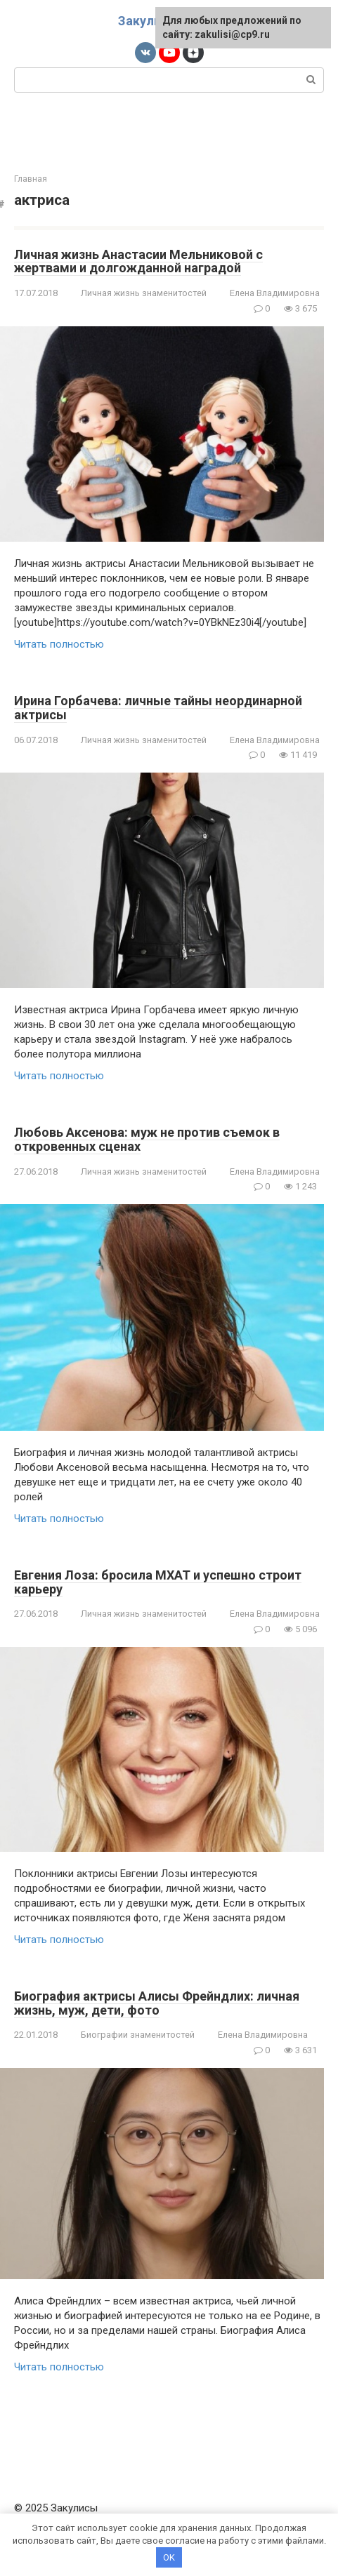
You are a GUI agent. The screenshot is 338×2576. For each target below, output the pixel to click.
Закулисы (148, 20)
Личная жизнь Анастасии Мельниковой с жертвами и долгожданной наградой (138, 261)
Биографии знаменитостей (138, 2034)
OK (169, 2557)
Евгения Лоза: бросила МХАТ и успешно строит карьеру (157, 1582)
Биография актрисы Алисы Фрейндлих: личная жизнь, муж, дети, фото (156, 2003)
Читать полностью (59, 644)
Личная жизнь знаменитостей (144, 293)
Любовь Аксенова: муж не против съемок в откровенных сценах (147, 1139)
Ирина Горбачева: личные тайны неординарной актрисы (158, 707)
